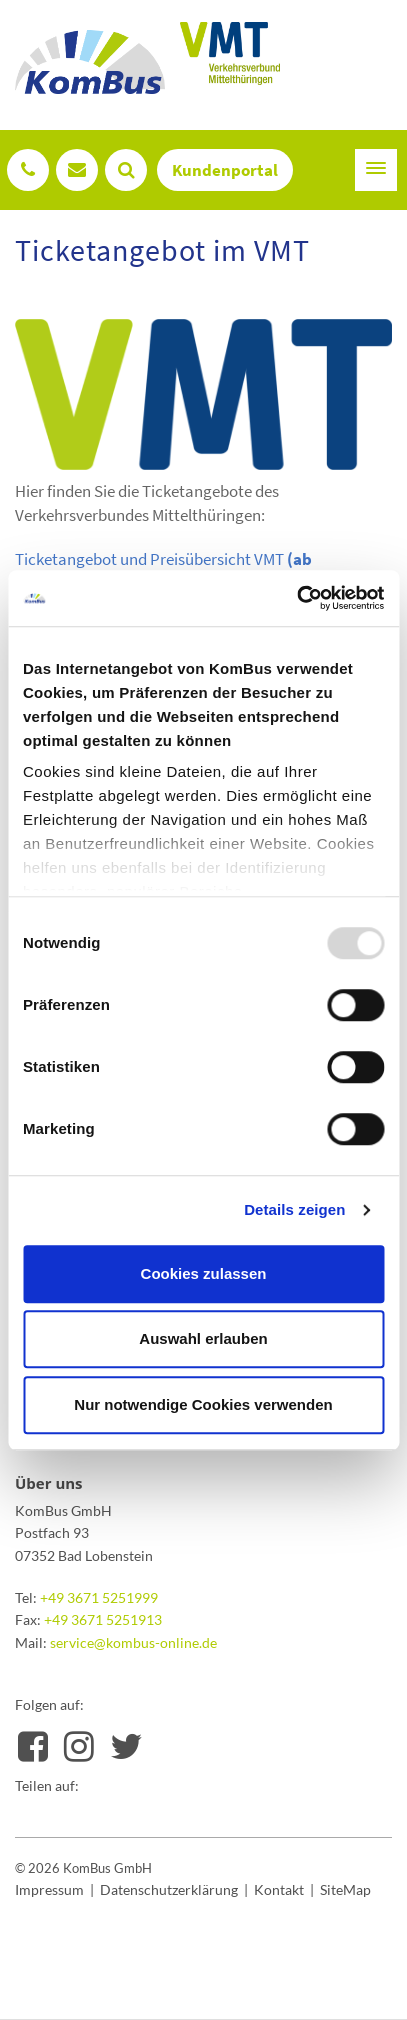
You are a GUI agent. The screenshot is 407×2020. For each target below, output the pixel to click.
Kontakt (279, 1889)
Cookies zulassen (204, 1273)
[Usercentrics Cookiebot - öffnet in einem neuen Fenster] (296, 598)
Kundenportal (225, 170)
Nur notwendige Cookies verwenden (203, 1404)
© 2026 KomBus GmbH (83, 1868)
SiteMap (345, 1889)
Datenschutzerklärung (169, 1889)
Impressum (49, 1889)
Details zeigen (294, 1209)
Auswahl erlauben (203, 1338)
